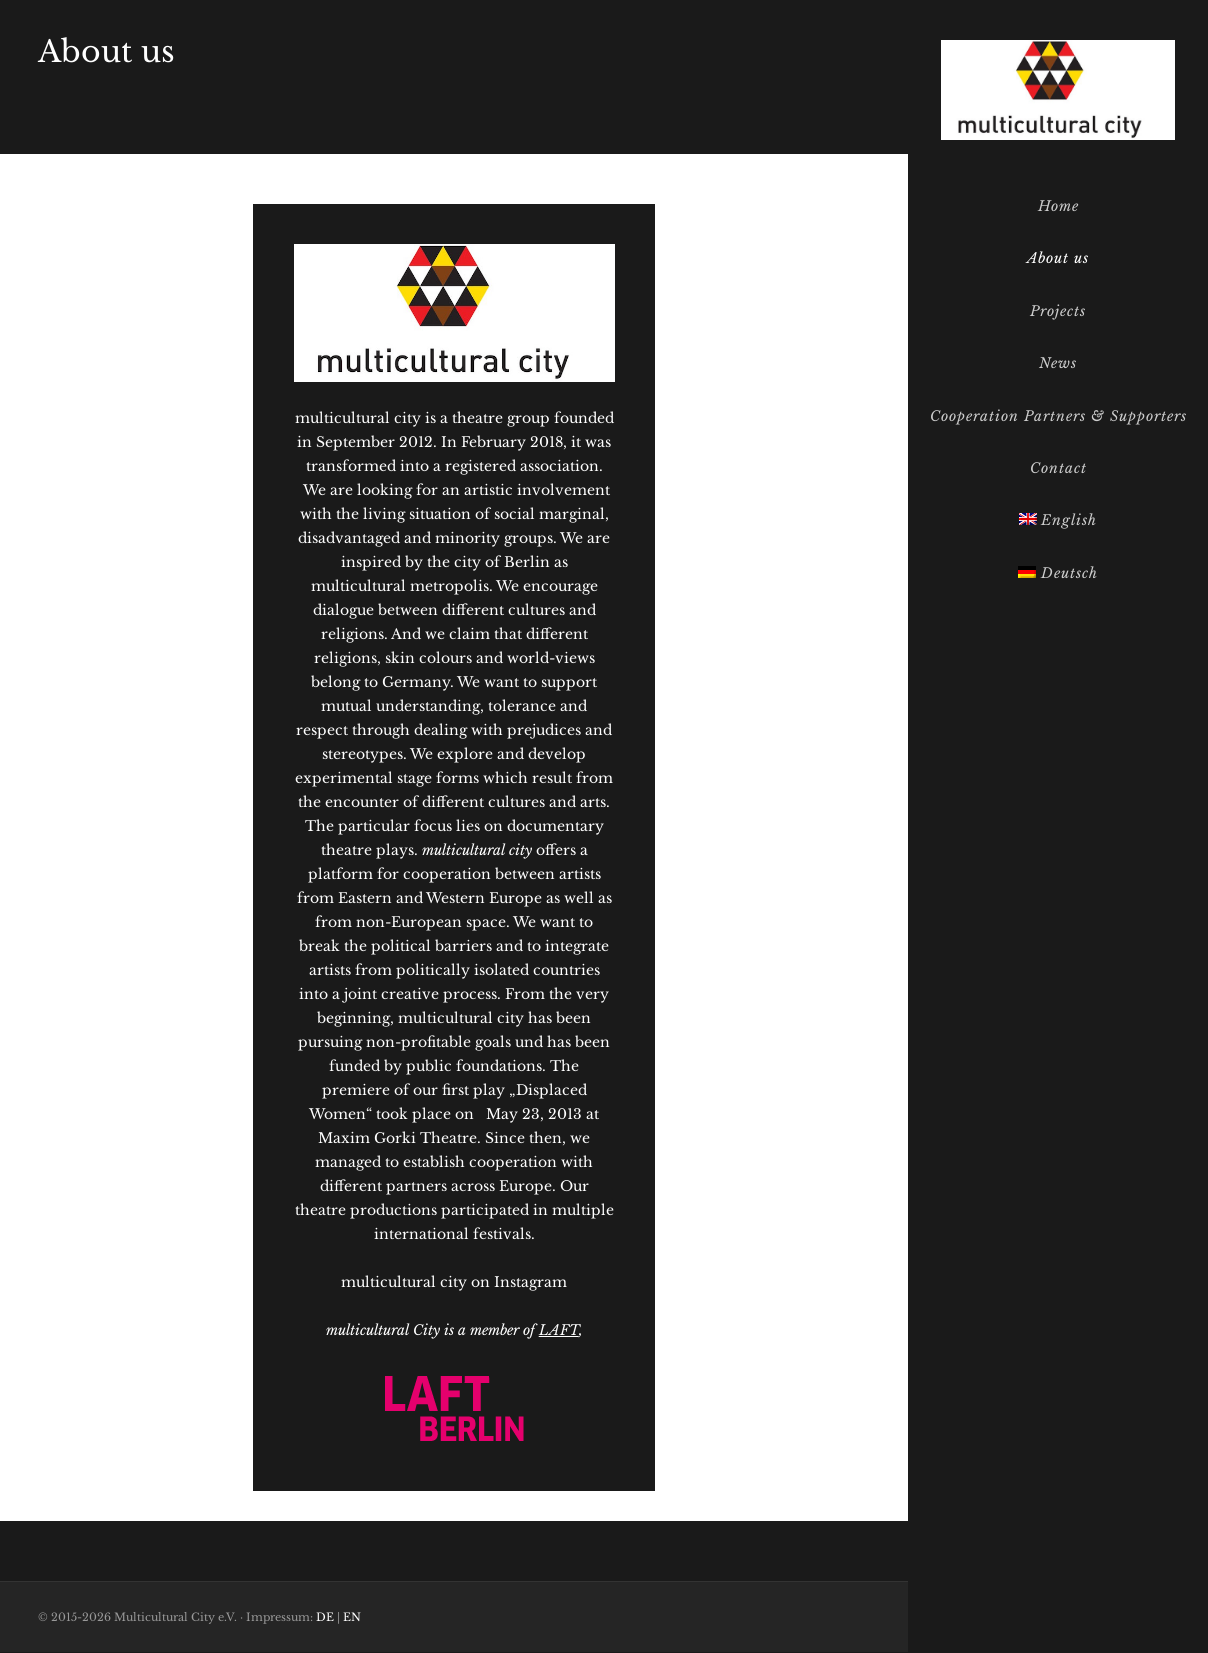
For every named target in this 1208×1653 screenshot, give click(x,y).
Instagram (530, 1282)
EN (352, 1617)
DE (325, 1617)
